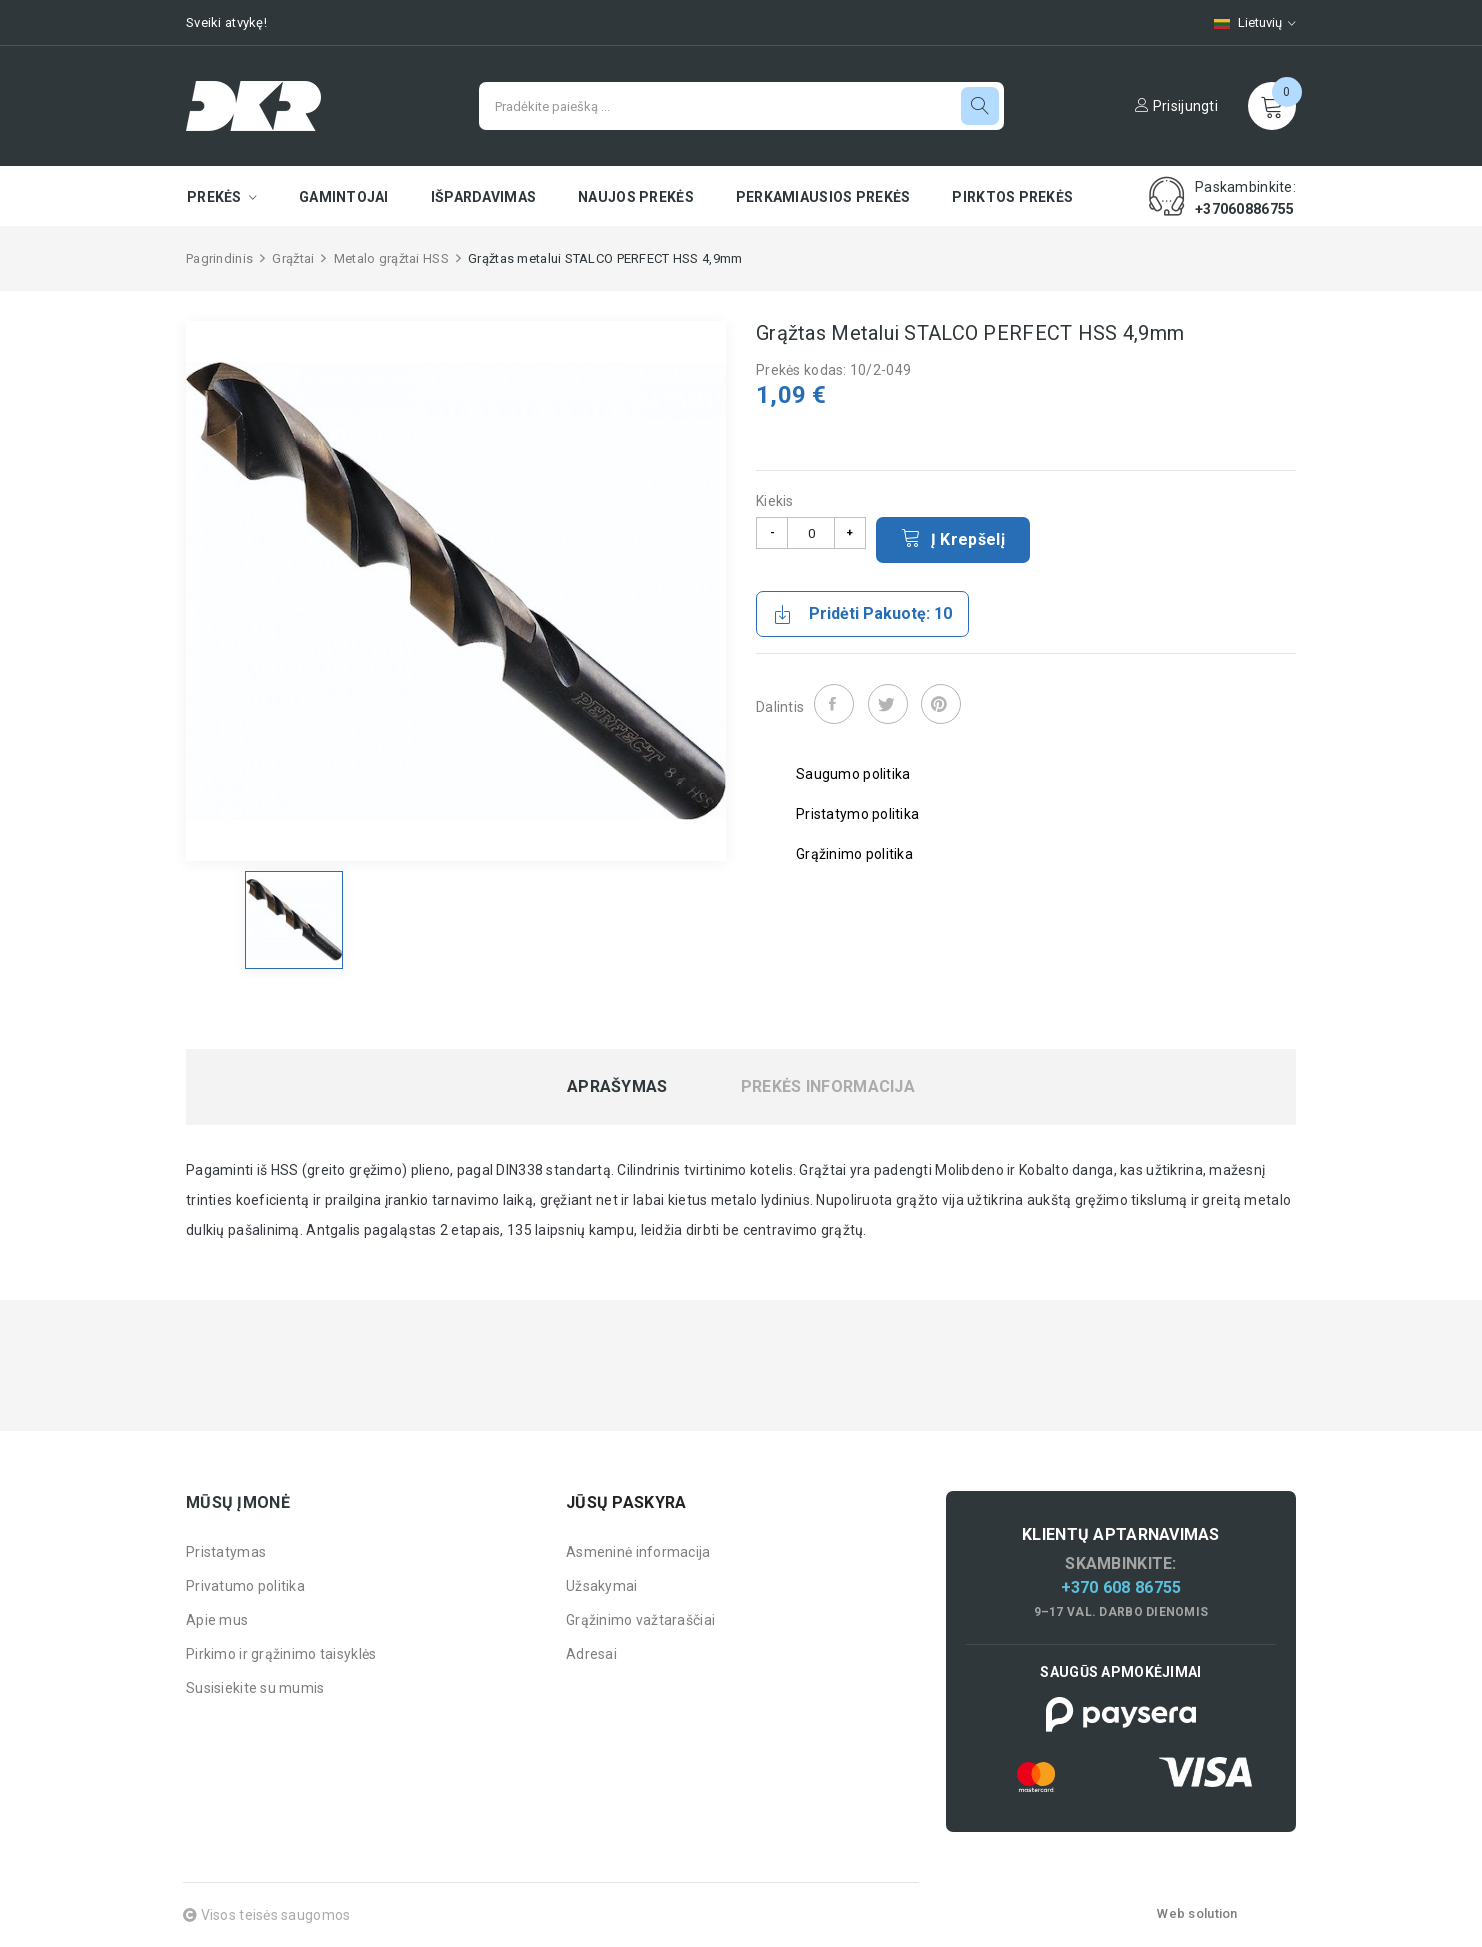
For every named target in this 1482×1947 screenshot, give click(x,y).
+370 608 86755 (1121, 1587)
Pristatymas (226, 1552)
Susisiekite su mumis (255, 1688)
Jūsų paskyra (626, 1502)
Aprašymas (617, 1087)
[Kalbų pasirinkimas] (1245, 22)
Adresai (591, 1654)
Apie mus (217, 1620)
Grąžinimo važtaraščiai (640, 1620)
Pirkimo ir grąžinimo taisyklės (281, 1654)
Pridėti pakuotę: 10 (862, 614)
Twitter (888, 704)
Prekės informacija (828, 1087)
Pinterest (941, 704)
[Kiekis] (811, 533)
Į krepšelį (953, 538)
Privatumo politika (245, 1586)
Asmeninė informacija (638, 1552)
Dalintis (834, 704)
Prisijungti (1176, 106)
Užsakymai (602, 1586)
